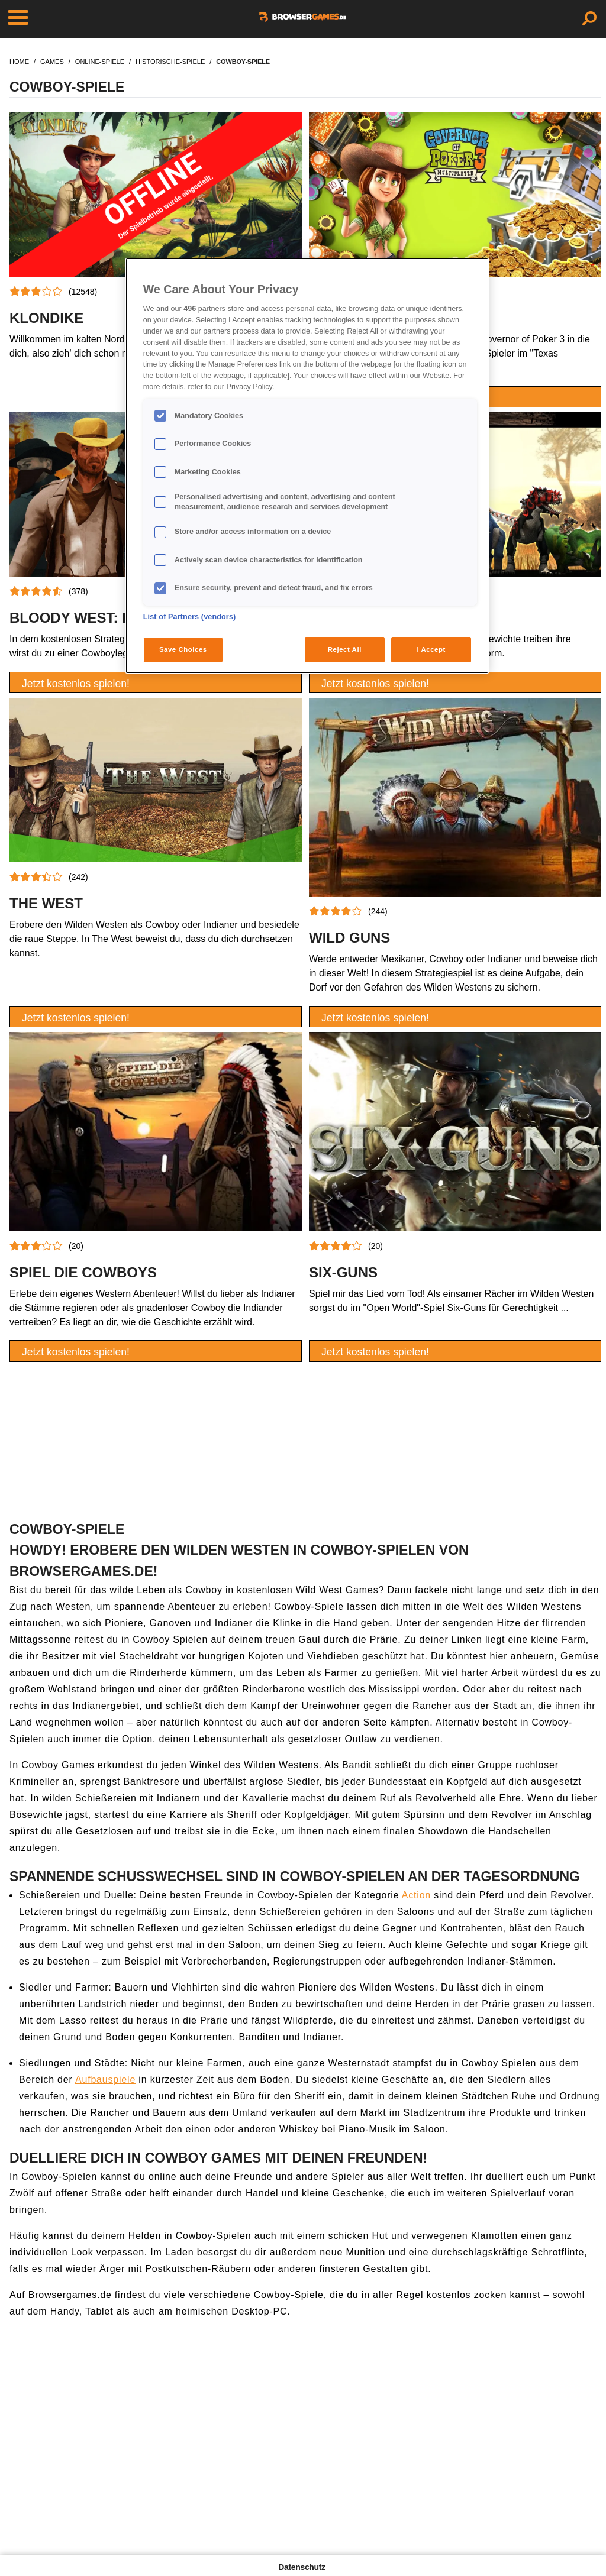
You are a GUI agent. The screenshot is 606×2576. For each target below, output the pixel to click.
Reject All (345, 649)
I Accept (431, 649)
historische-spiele (170, 61)
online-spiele (99, 61)
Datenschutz (301, 2567)
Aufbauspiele (105, 2080)
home (19, 61)
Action (416, 1895)
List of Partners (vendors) (189, 617)
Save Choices (183, 649)
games (52, 61)
